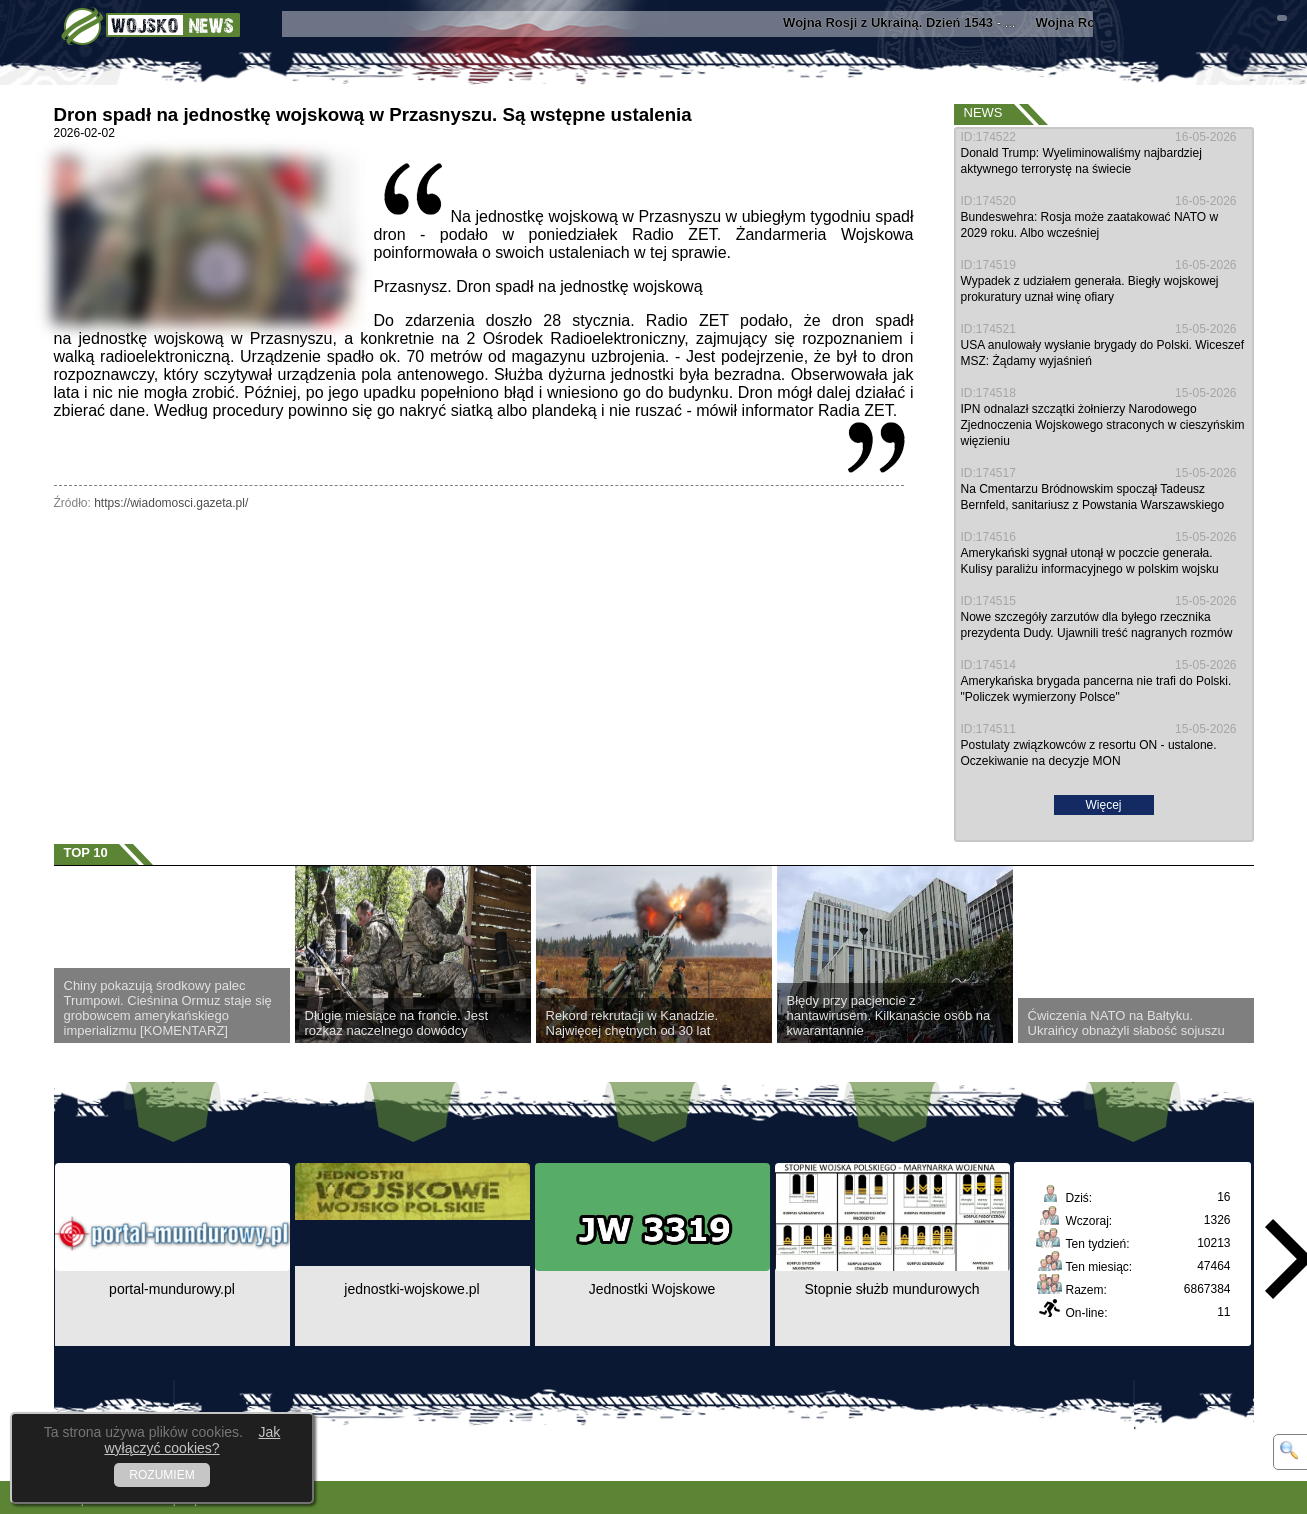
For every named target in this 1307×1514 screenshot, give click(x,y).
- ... (913, 22)
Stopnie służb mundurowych (891, 1289)
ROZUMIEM (161, 1475)
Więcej (1103, 805)
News (983, 112)
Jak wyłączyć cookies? (192, 1440)
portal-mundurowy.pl (172, 1289)
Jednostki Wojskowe (652, 1289)
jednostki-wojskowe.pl (411, 1289)
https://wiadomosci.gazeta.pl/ (171, 503)
